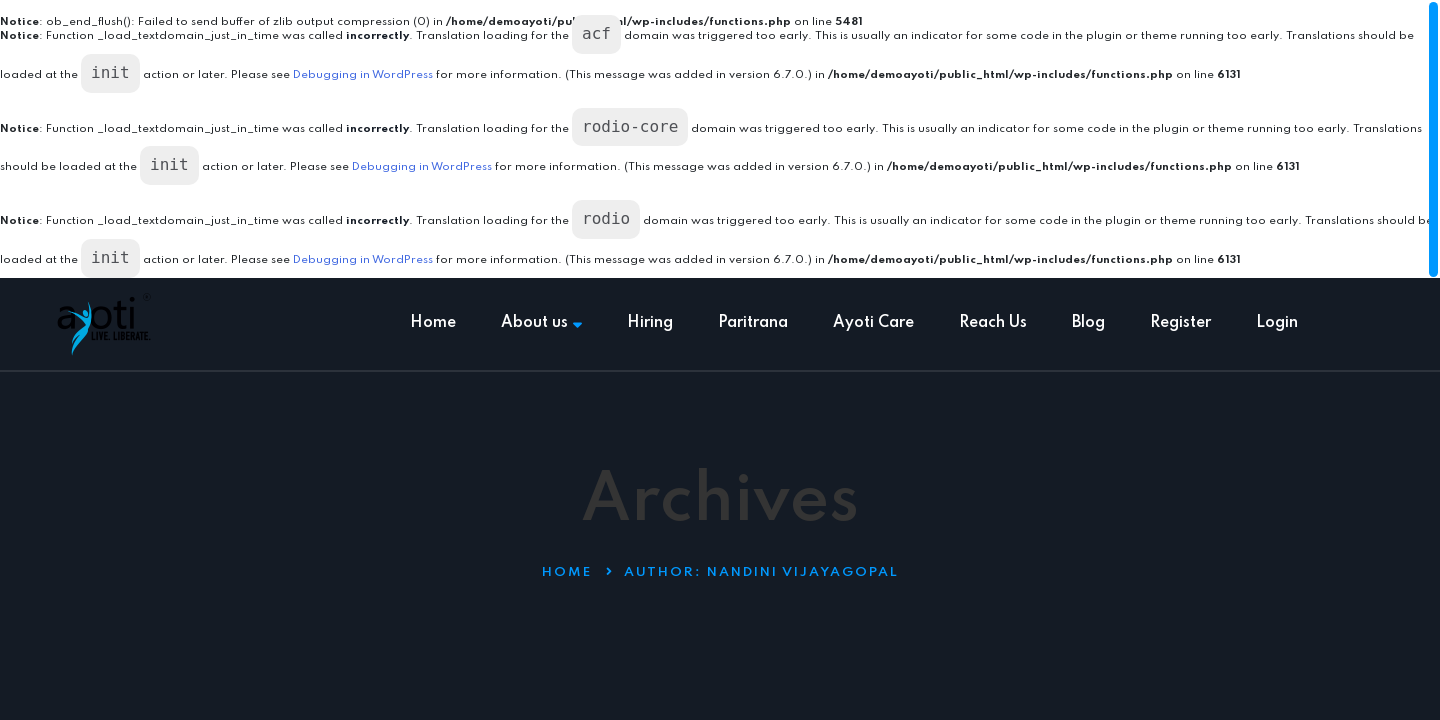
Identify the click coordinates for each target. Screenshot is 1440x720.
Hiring (650, 323)
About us (541, 323)
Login (1277, 323)
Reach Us (993, 323)
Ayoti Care (873, 323)
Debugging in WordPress (363, 75)
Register (1180, 323)
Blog (1088, 323)
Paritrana (753, 323)
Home (433, 323)
